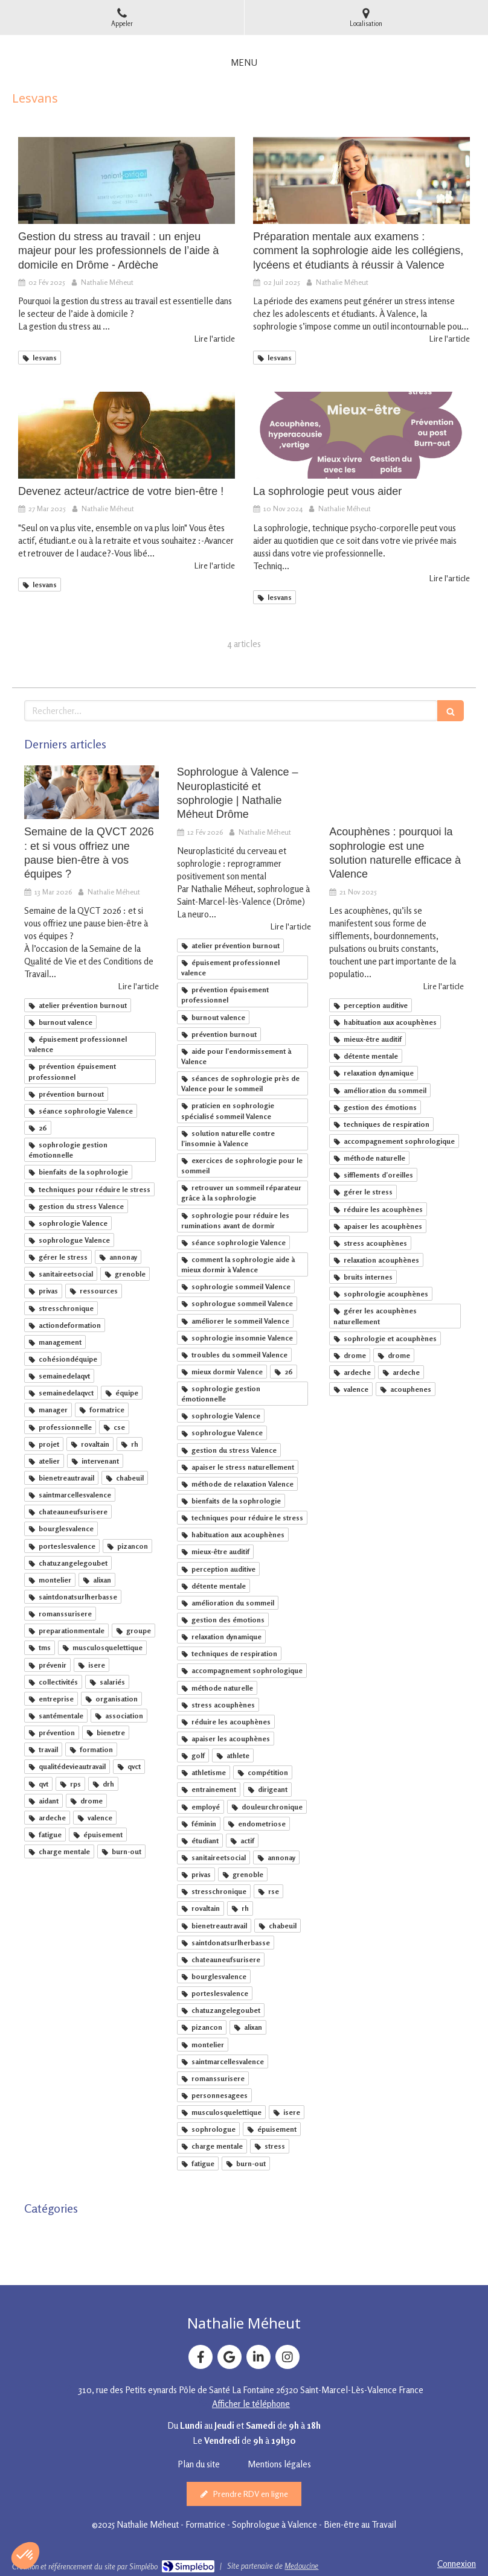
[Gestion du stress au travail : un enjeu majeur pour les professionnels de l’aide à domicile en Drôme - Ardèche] (126, 180)
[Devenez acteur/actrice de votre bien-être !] (126, 435)
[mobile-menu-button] (244, 62)
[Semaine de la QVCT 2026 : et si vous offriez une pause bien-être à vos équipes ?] (91, 792)
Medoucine (301, 2566)
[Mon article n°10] (361, 180)
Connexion (456, 2563)
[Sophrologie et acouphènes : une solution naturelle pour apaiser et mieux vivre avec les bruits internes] (396, 792)
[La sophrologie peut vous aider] (361, 435)
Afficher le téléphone (251, 2403)
